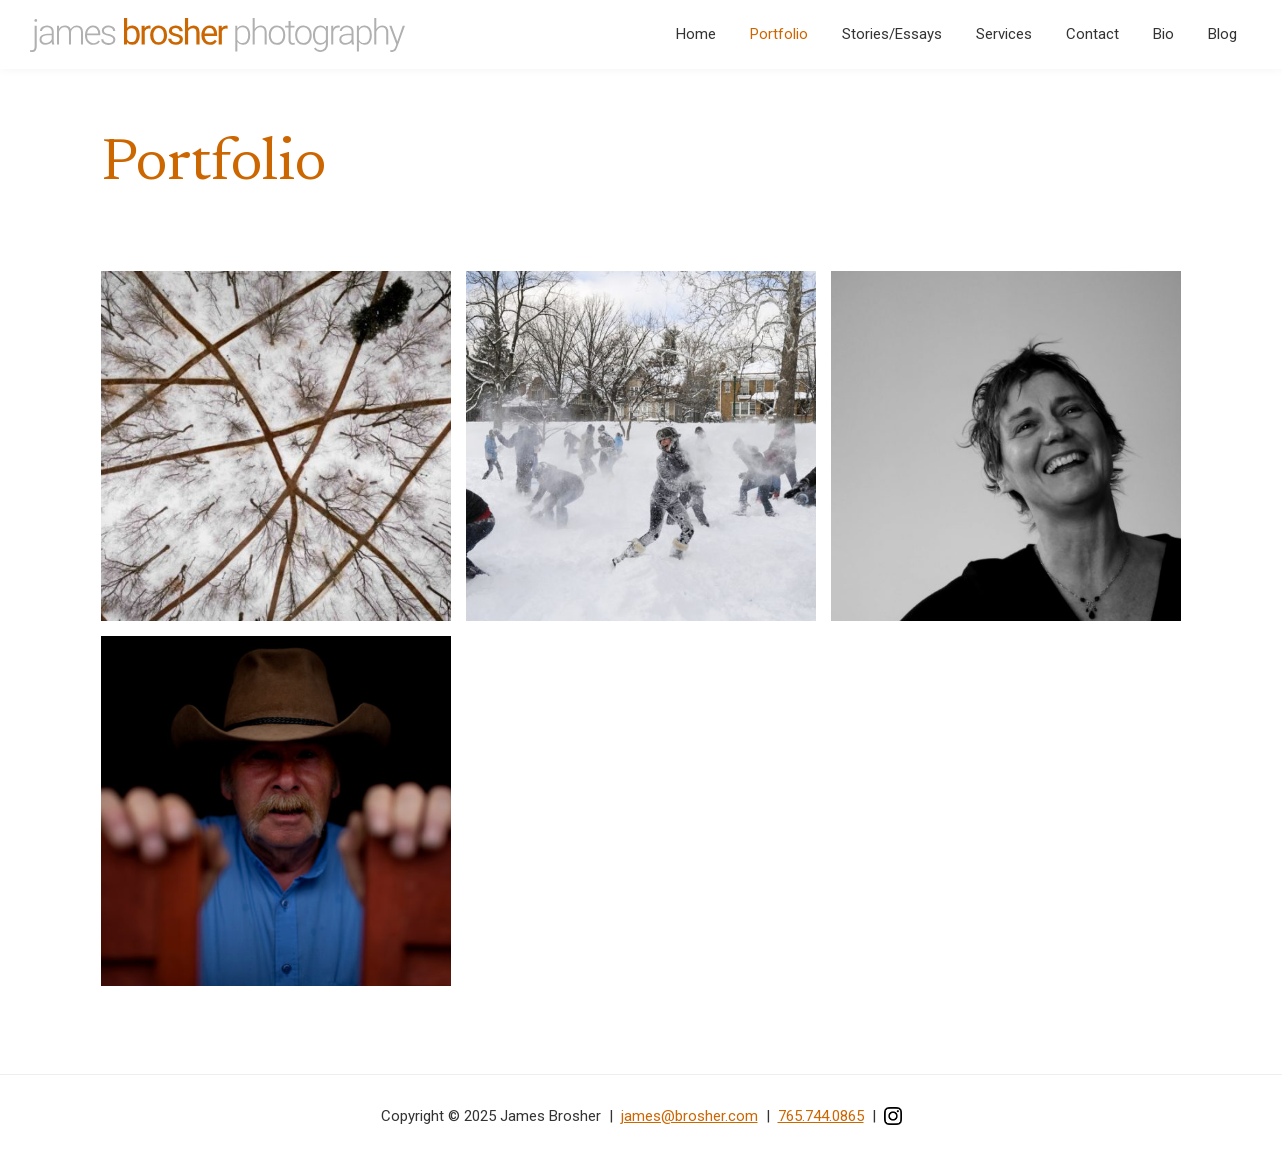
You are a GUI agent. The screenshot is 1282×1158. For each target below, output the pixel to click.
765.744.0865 (821, 1116)
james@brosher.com (689, 1116)
